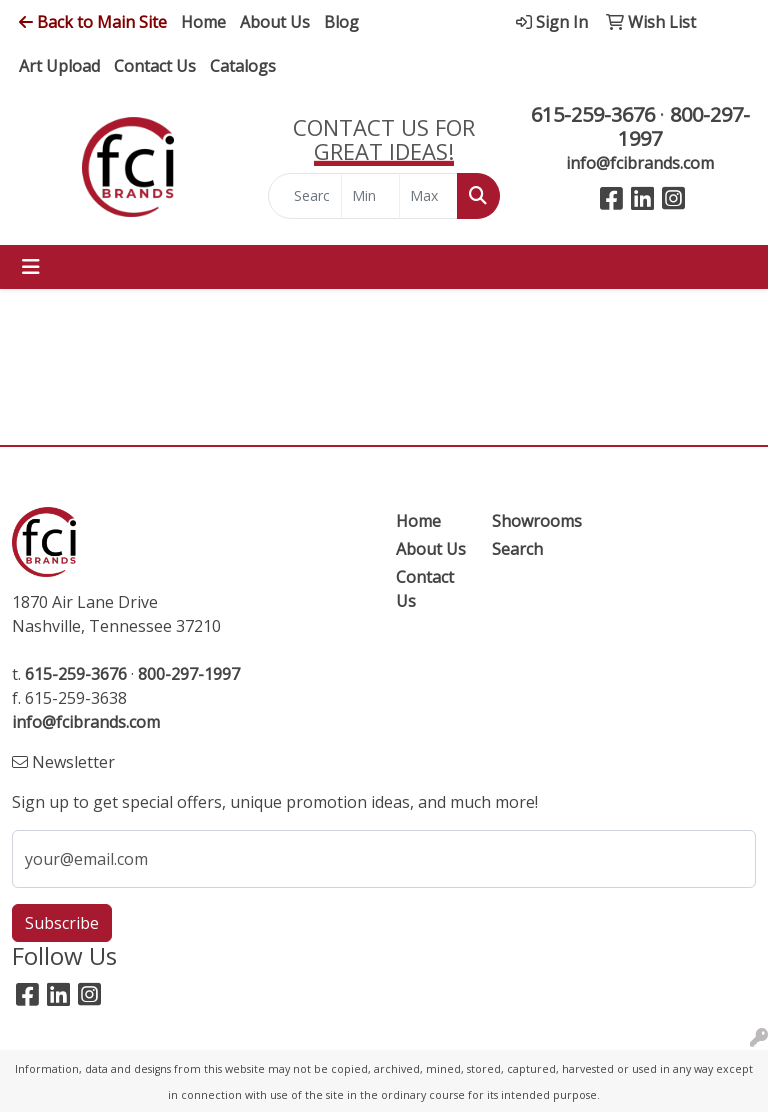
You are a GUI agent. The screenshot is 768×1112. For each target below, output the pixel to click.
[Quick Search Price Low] (370, 196)
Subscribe (62, 923)
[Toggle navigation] (31, 267)
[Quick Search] (305, 196)
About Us (275, 22)
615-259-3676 (593, 114)
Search (517, 549)
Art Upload (59, 66)
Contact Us (155, 66)
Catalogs (243, 66)
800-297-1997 (684, 126)
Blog (341, 22)
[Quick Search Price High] (428, 196)
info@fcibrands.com (640, 163)
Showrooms (528, 521)
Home (203, 22)
